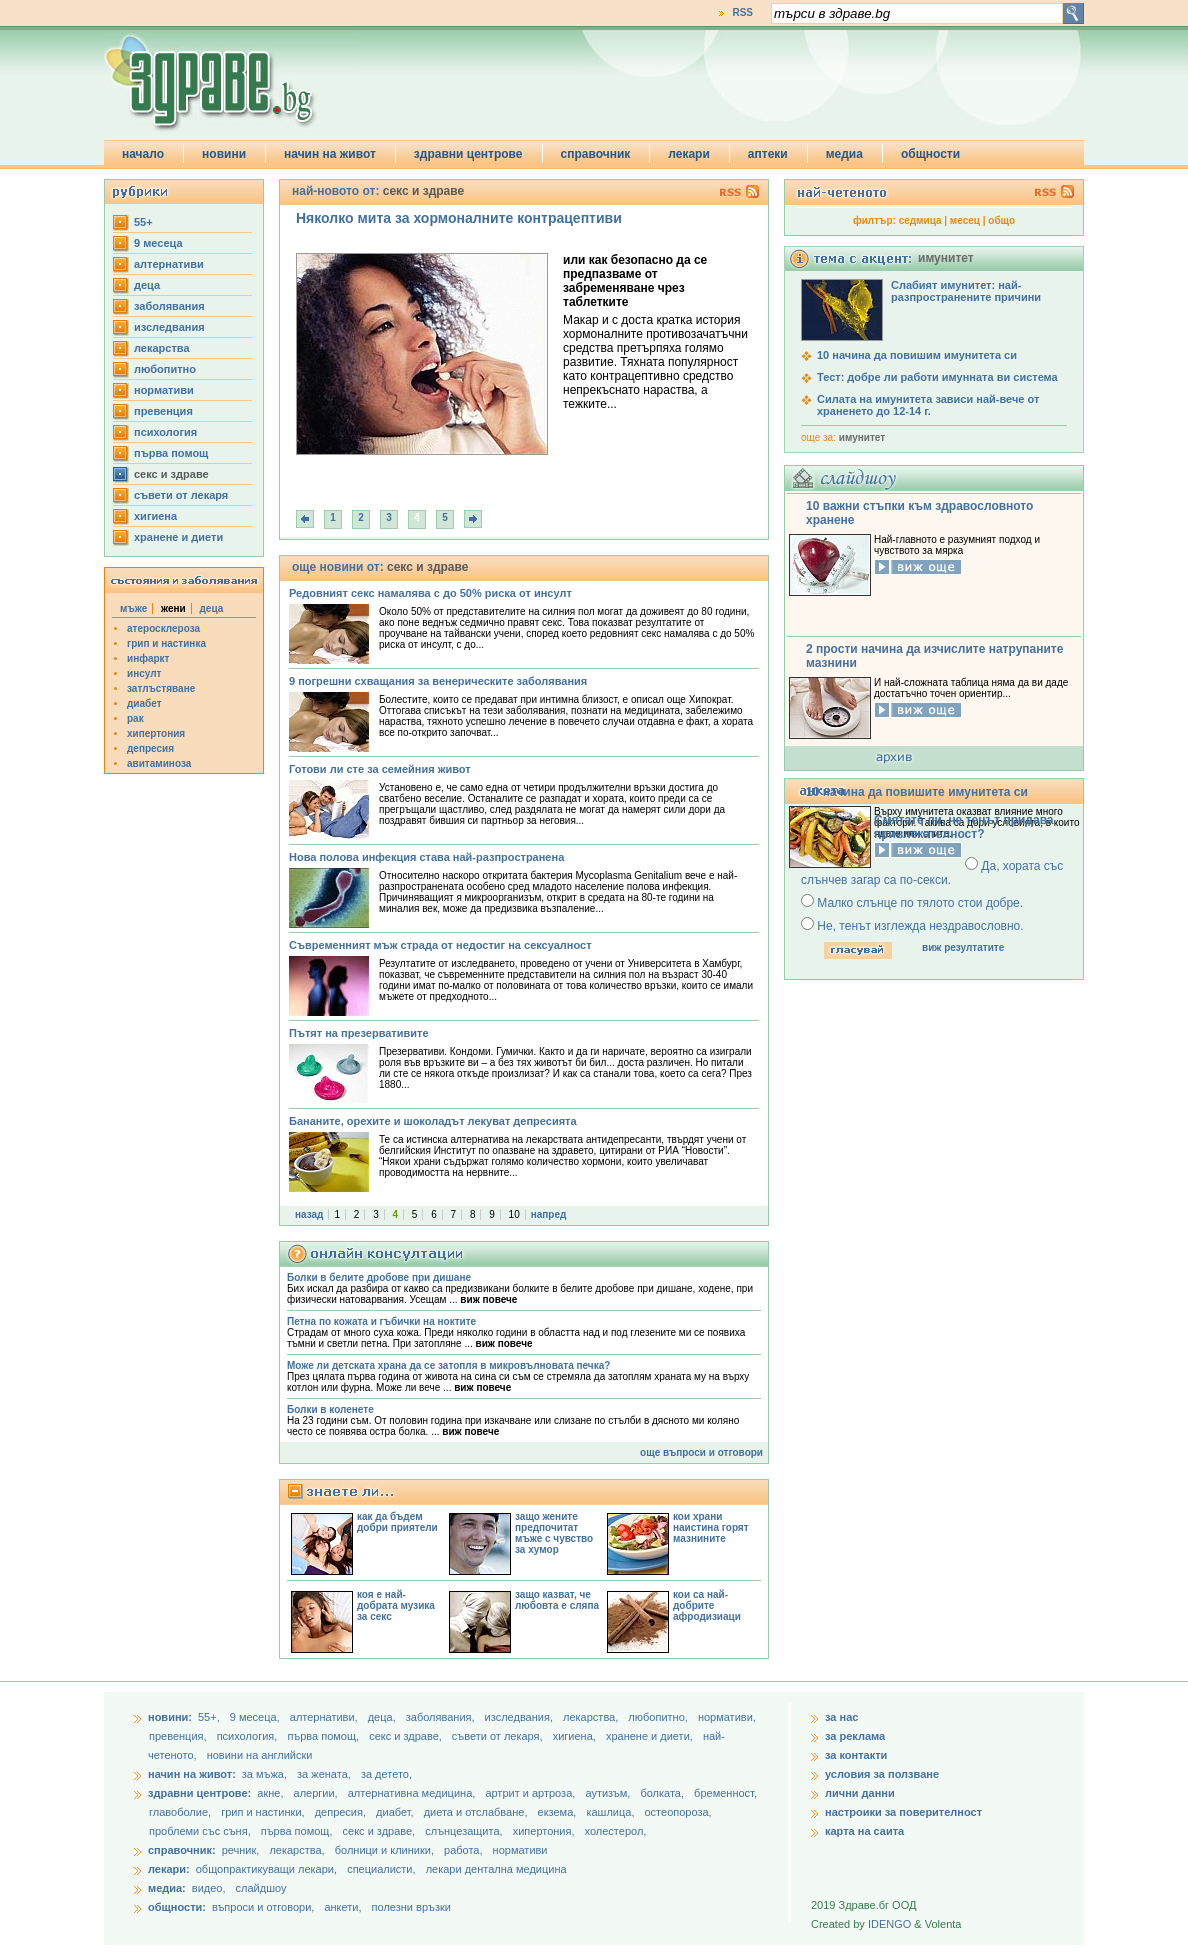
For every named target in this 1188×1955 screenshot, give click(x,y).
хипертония (156, 733)
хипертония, (545, 1831)
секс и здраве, (407, 1736)
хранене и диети (178, 537)
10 (514, 1214)
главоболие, (181, 1812)
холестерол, (616, 1831)
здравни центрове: (199, 1793)
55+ (143, 222)
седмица (920, 220)
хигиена (155, 516)
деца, (383, 1717)
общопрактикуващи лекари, (266, 1869)
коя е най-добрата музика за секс (396, 1605)
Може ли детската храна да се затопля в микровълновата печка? (448, 1365)
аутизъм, (609, 1793)
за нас (841, 1717)
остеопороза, (678, 1812)
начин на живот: (192, 1774)
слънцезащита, (465, 1831)
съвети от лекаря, (499, 1736)
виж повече (488, 1299)
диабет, (396, 1812)
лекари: (169, 1869)
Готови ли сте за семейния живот (380, 769)
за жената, (324, 1774)
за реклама (855, 1736)
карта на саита (864, 1831)
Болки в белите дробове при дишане (379, 1277)
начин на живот (330, 154)
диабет (144, 703)
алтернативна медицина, (413, 1793)
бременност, (725, 1793)
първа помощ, (324, 1736)
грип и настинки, (264, 1812)
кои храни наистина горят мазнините (711, 1527)
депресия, (342, 1812)
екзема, (559, 1812)
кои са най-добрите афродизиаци (707, 1605)
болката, (663, 1793)
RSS (742, 12)
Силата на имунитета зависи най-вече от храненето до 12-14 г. (928, 405)
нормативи (164, 390)
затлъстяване (161, 688)
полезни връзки (411, 1907)
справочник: (182, 1850)
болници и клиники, (384, 1850)
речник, (241, 1850)
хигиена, (576, 1736)
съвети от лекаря (181, 495)
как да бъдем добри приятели (397, 1522)
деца (147, 285)
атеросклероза (163, 628)
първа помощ (171, 453)
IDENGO (889, 1924)
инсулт (144, 673)
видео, (209, 1888)
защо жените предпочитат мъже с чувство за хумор (554, 1533)
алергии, (317, 1793)
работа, (463, 1850)
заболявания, (442, 1717)
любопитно (165, 369)
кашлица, (611, 1812)
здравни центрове (468, 154)
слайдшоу (261, 1888)
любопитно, (659, 1717)
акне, (271, 1793)
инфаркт (148, 658)
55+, (210, 1717)
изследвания (169, 327)
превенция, (179, 1736)
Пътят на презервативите (359, 1033)
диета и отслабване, (477, 1812)
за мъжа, (264, 1774)
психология (165, 432)
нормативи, (727, 1717)
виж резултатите (963, 947)
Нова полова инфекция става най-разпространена (426, 857)
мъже (133, 608)
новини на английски (260, 1755)
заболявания (169, 306)
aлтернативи (169, 264)
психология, (249, 1736)
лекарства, (592, 1717)
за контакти (856, 1755)
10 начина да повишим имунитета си (917, 355)
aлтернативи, (325, 1717)
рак (135, 718)
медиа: (167, 1888)
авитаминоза (159, 763)
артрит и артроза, (531, 1793)
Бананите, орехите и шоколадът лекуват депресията (433, 1121)
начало (143, 154)
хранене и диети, (651, 1736)
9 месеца (158, 243)
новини (224, 154)
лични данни (860, 1793)
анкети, (342, 1907)
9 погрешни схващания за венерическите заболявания (438, 681)
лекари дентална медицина (496, 1869)
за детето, (386, 1774)
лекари (689, 154)
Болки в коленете (330, 1409)
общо (1001, 220)
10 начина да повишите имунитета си (917, 792)
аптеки (768, 154)
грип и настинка (166, 643)
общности (930, 154)
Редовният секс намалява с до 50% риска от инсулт (430, 593)
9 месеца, (256, 1717)
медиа (844, 154)
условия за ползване (882, 1774)
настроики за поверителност (903, 1812)
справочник (596, 154)
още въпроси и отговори (701, 1452)
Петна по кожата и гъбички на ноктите (381, 1321)
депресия (150, 748)
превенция (163, 411)
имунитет (862, 437)
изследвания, (520, 1717)
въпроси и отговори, (263, 1907)
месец (965, 220)
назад (309, 1214)
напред (549, 1214)
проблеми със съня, (201, 1831)
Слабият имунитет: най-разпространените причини (966, 291)
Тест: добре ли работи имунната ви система (937, 377)
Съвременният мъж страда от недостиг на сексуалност (440, 945)
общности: (177, 1907)
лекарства (162, 348)
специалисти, (381, 1869)
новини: (170, 1717)
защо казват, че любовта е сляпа (557, 1600)
